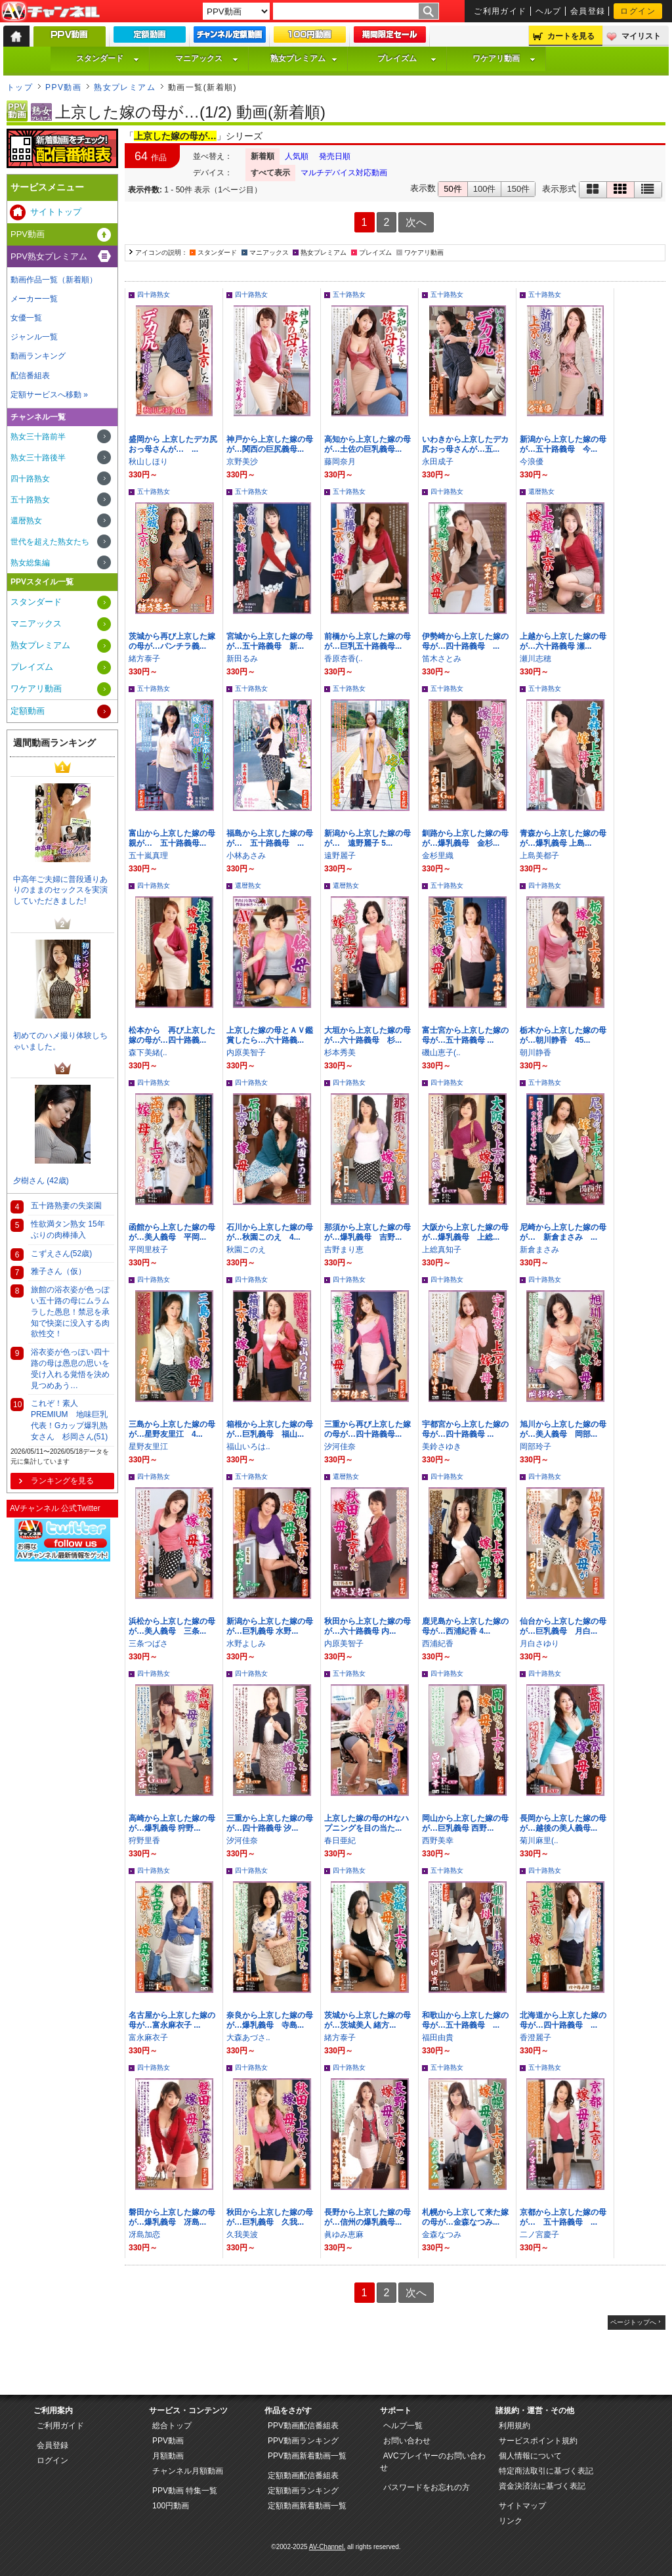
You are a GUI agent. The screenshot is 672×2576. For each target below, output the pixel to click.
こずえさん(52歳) (61, 1253)
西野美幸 (437, 1840)
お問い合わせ (406, 2440)
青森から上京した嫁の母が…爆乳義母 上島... (563, 838)
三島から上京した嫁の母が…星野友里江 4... (172, 1429)
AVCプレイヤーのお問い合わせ (433, 2461)
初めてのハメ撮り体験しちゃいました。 (60, 1041)
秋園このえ (246, 1249)
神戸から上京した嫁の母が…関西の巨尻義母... (269, 444)
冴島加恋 (144, 2234)
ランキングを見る (62, 1480)
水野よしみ (246, 1643)
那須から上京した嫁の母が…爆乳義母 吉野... (367, 1232)
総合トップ (172, 2425)
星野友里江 (148, 1446)
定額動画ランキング (303, 2490)
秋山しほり (148, 461)
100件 (484, 189)
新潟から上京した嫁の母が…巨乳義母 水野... (269, 1626)
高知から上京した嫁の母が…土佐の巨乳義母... (367, 444)
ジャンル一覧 (34, 336)
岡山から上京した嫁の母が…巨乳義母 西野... (465, 1823)
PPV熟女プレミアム (48, 256)
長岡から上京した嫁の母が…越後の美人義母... (563, 1823)
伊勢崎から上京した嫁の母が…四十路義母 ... (465, 641)
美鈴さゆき (441, 1446)
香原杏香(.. (343, 658)
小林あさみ (246, 855)
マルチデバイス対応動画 (344, 172)
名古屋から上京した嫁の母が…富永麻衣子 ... (172, 2020)
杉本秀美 (340, 1052)
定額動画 (27, 711)
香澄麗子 (535, 2037)
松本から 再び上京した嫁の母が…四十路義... (172, 1035)
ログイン (638, 11)
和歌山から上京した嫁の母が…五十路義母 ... (465, 2020)
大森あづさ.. (248, 2037)
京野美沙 (242, 461)
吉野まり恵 (344, 1249)
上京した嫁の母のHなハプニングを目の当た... (366, 1823)
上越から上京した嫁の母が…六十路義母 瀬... (563, 641)
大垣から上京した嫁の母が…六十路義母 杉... (367, 1035)
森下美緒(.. (148, 1052)
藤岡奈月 (340, 461)
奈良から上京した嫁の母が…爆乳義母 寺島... (269, 2020)
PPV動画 (63, 87)
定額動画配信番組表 (303, 2475)
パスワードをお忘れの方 (426, 2487)
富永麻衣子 (148, 2037)
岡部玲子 (535, 1446)
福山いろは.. (248, 1446)
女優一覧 (26, 317)
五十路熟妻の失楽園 (66, 1205)
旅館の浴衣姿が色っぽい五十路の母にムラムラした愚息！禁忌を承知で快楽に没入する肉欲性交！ (70, 1311)
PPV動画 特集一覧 (184, 2490)
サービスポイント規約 (538, 2440)
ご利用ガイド (500, 11)
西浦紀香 (437, 1643)
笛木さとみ (441, 658)
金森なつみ (441, 2234)
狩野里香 (144, 1840)
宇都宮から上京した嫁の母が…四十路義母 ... (465, 1429)
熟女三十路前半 (38, 436)
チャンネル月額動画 (187, 2471)
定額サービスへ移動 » (49, 394)
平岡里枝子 (148, 1249)
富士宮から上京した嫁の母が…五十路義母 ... (465, 1035)
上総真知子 (441, 1249)
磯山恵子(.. (441, 1052)
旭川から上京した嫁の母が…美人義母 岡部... (563, 1429)
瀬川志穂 (535, 658)
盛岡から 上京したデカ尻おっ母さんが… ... (173, 444)
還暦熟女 (541, 491)
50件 (452, 189)
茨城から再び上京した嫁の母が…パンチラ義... (172, 641)
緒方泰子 (144, 658)
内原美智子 (246, 1052)
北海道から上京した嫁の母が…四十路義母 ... (563, 2020)
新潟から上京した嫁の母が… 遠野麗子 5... (367, 838)
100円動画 (170, 2505)
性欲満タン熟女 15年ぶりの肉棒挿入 (68, 1229)
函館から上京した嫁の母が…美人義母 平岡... (172, 1232)
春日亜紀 (340, 1840)
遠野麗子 (340, 855)
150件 (518, 189)
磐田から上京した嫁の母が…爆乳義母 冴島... (172, 2217)
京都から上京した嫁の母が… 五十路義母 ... (563, 2217)
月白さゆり (539, 1643)
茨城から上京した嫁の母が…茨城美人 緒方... (367, 2020)
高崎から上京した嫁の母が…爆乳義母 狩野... (172, 1823)
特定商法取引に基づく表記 (546, 2471)
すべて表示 (270, 172)
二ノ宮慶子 (539, 2234)
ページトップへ (633, 2322)
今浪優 (531, 461)
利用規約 (514, 2425)
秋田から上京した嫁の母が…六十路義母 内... (367, 1626)
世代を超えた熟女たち (49, 541)
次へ (416, 222)
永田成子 (437, 461)
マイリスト (641, 36)
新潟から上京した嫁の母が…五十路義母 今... (563, 444)
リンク (510, 2520)
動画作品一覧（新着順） (53, 279)
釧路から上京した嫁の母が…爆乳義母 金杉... (465, 838)
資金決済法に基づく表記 (542, 2486)
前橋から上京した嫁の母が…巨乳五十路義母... (367, 641)
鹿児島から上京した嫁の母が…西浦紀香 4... (465, 1626)
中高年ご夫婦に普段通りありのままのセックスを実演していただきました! (60, 890)
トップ (20, 87)
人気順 (296, 156)
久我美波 (242, 2234)
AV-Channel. (327, 2546)
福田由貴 (437, 2037)
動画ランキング (38, 355)
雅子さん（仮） (58, 1271)
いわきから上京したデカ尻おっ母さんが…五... (465, 444)
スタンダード (107, 58)
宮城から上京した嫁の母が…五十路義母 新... (269, 641)
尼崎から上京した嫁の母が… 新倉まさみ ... (563, 1232)
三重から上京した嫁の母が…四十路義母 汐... (269, 1823)
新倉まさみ (539, 1249)
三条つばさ (148, 1643)
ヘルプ (549, 11)
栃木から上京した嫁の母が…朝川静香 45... (563, 1035)
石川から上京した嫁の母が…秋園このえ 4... (269, 1232)
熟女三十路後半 (38, 457)
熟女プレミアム (303, 58)
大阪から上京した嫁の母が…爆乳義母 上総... (465, 1232)
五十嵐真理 (148, 855)
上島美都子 (539, 855)
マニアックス (206, 58)
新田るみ (242, 658)
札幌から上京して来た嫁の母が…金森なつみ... (465, 2217)
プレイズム (406, 58)
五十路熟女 (349, 294)
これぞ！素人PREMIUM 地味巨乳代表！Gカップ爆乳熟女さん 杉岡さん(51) (69, 1420)
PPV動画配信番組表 (303, 2425)
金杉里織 (437, 855)
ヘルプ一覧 (403, 2425)
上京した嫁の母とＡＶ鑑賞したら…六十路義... (269, 1035)
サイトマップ (522, 2505)
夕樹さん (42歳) (41, 1180)
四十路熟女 (153, 294)
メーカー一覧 (34, 298)
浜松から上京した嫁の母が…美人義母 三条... (172, 1626)
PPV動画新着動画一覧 (307, 2455)
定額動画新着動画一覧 (307, 2505)
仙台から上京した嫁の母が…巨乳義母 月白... (563, 1626)
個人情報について (530, 2455)
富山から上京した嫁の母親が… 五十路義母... (172, 838)
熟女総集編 (30, 562)
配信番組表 (30, 375)
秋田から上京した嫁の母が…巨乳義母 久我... (269, 2217)
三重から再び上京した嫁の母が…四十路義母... (367, 1429)
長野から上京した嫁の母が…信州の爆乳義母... (367, 2217)
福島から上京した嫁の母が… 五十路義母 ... (269, 838)
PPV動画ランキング (303, 2440)
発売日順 (334, 156)
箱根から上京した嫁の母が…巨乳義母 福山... (269, 1429)
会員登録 (588, 11)
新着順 (262, 156)
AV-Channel (50, 11)
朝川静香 (535, 1052)
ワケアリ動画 (504, 58)
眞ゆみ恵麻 (344, 2234)
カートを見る (571, 36)
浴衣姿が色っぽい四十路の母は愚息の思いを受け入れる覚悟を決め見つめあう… (70, 1368)
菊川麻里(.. (539, 1840)
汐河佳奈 (340, 1446)
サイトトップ (55, 212)
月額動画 (168, 2455)
